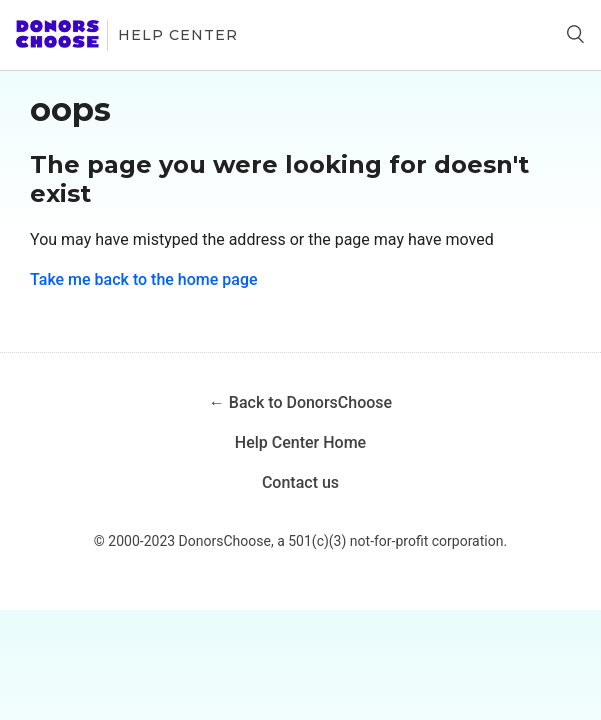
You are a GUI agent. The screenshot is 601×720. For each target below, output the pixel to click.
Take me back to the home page (144, 279)
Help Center (178, 35)
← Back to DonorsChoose (300, 402)
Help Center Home (300, 442)
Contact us (300, 482)
